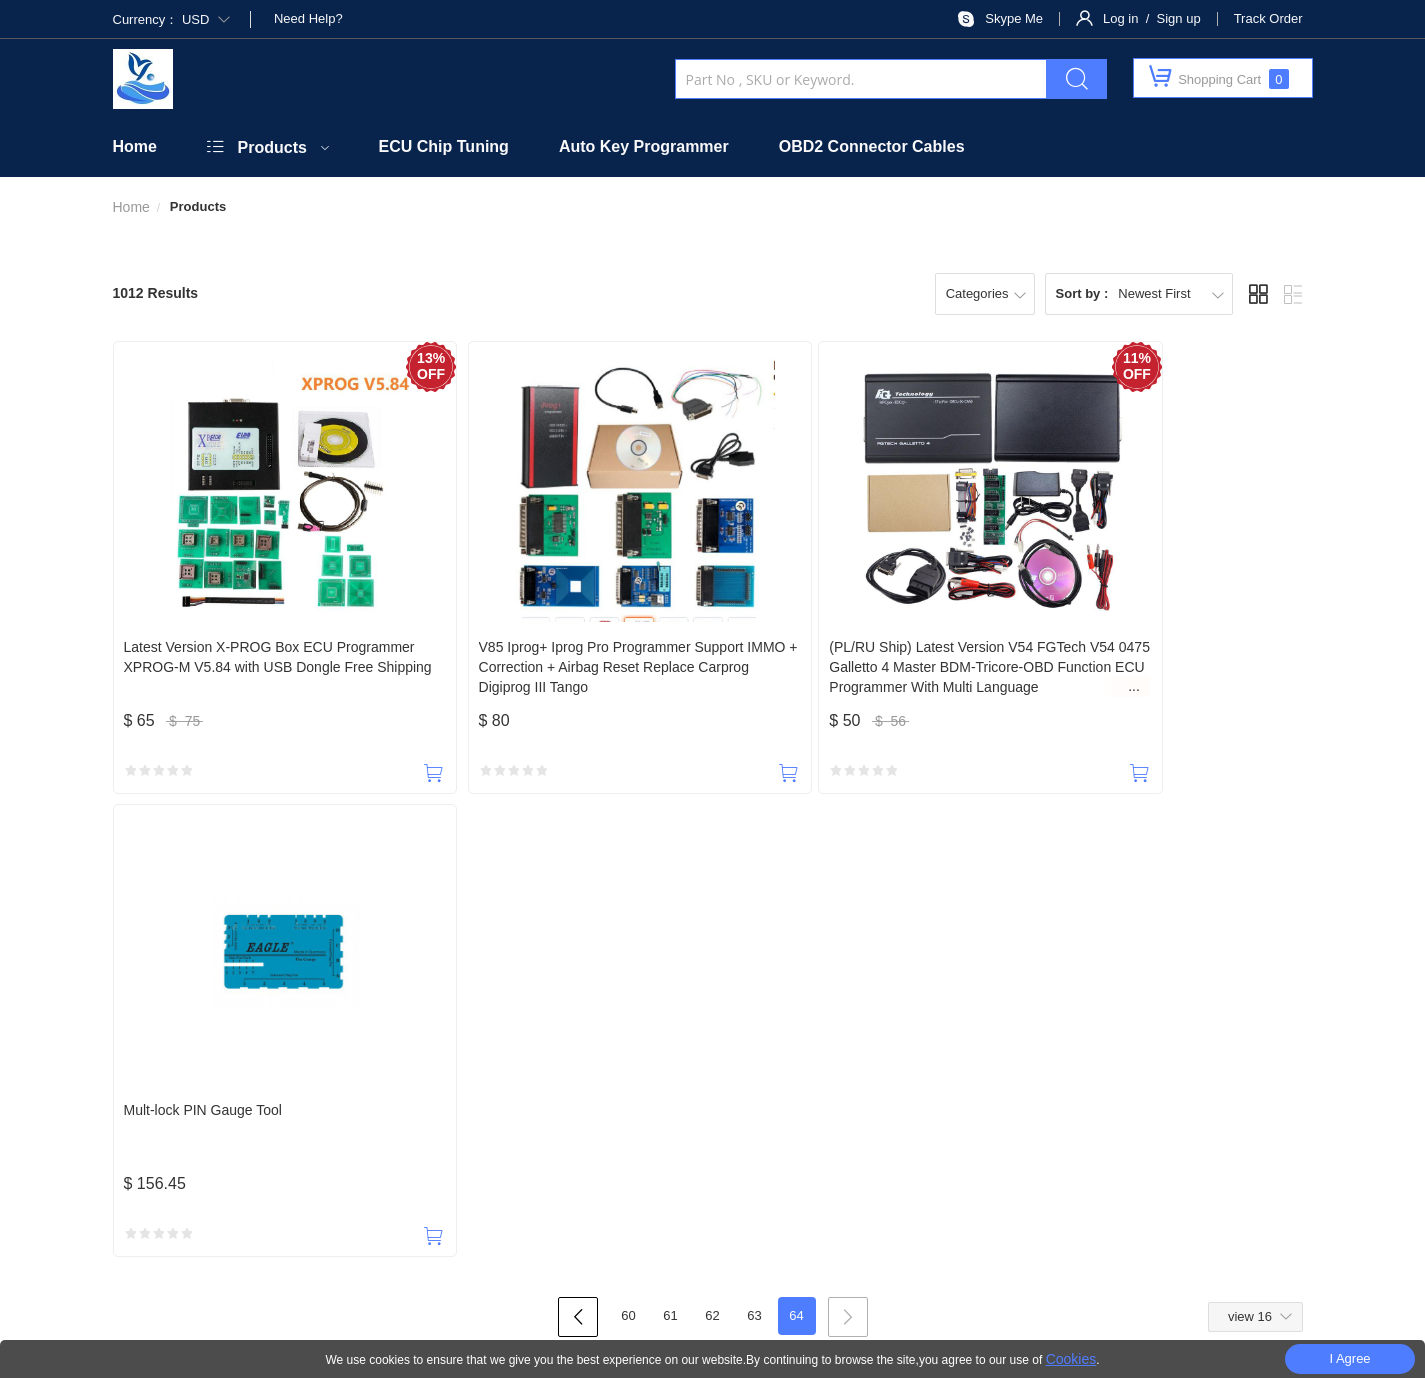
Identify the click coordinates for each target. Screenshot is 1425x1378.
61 (670, 853)
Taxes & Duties (720, 1099)
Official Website (486, 1099)
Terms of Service (1170, 1099)
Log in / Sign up (1152, 18)
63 (754, 853)
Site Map (1016, 1300)
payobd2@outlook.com (660, 1012)
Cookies (1071, 1359)
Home (135, 146)
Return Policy (951, 1099)
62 (712, 853)
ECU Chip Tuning (444, 146)
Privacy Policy (1060, 1099)
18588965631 (212, 1012)
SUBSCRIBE (932, 1148)
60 (628, 853)
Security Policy (604, 1099)
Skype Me (1014, 18)
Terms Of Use (923, 1300)
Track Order (1268, 18)
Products (272, 147)
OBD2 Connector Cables (872, 146)
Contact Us (379, 1099)
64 (796, 853)
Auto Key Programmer (644, 146)
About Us (293, 1099)
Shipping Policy (839, 1099)
